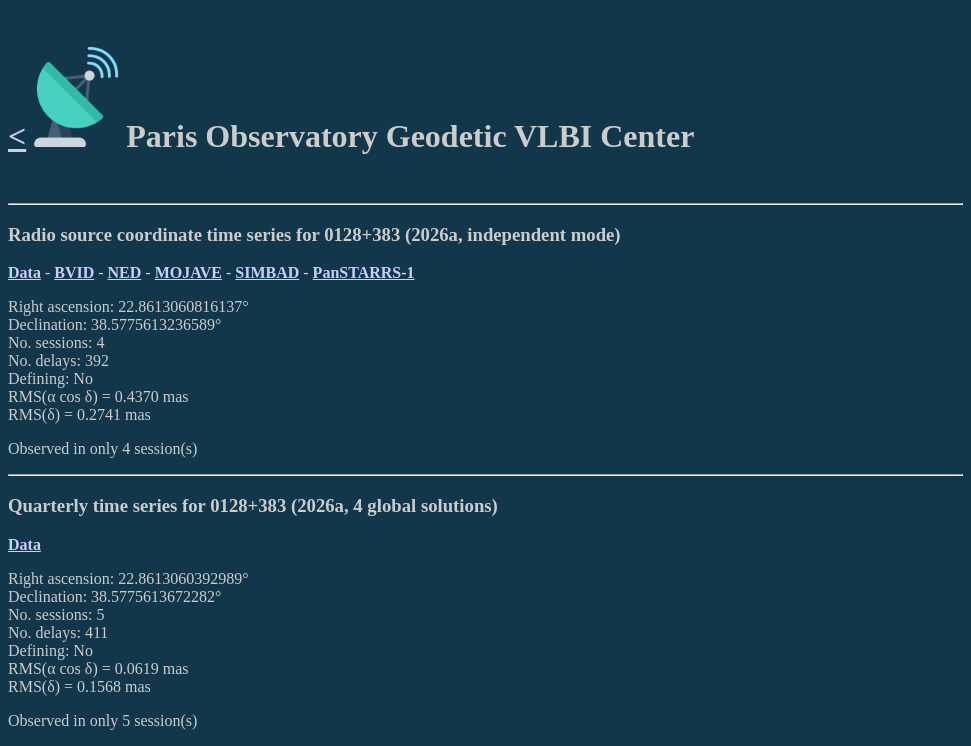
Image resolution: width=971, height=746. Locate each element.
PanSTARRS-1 (364, 272)
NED (125, 272)
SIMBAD (267, 272)
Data (24, 272)
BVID (74, 272)
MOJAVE (188, 272)
